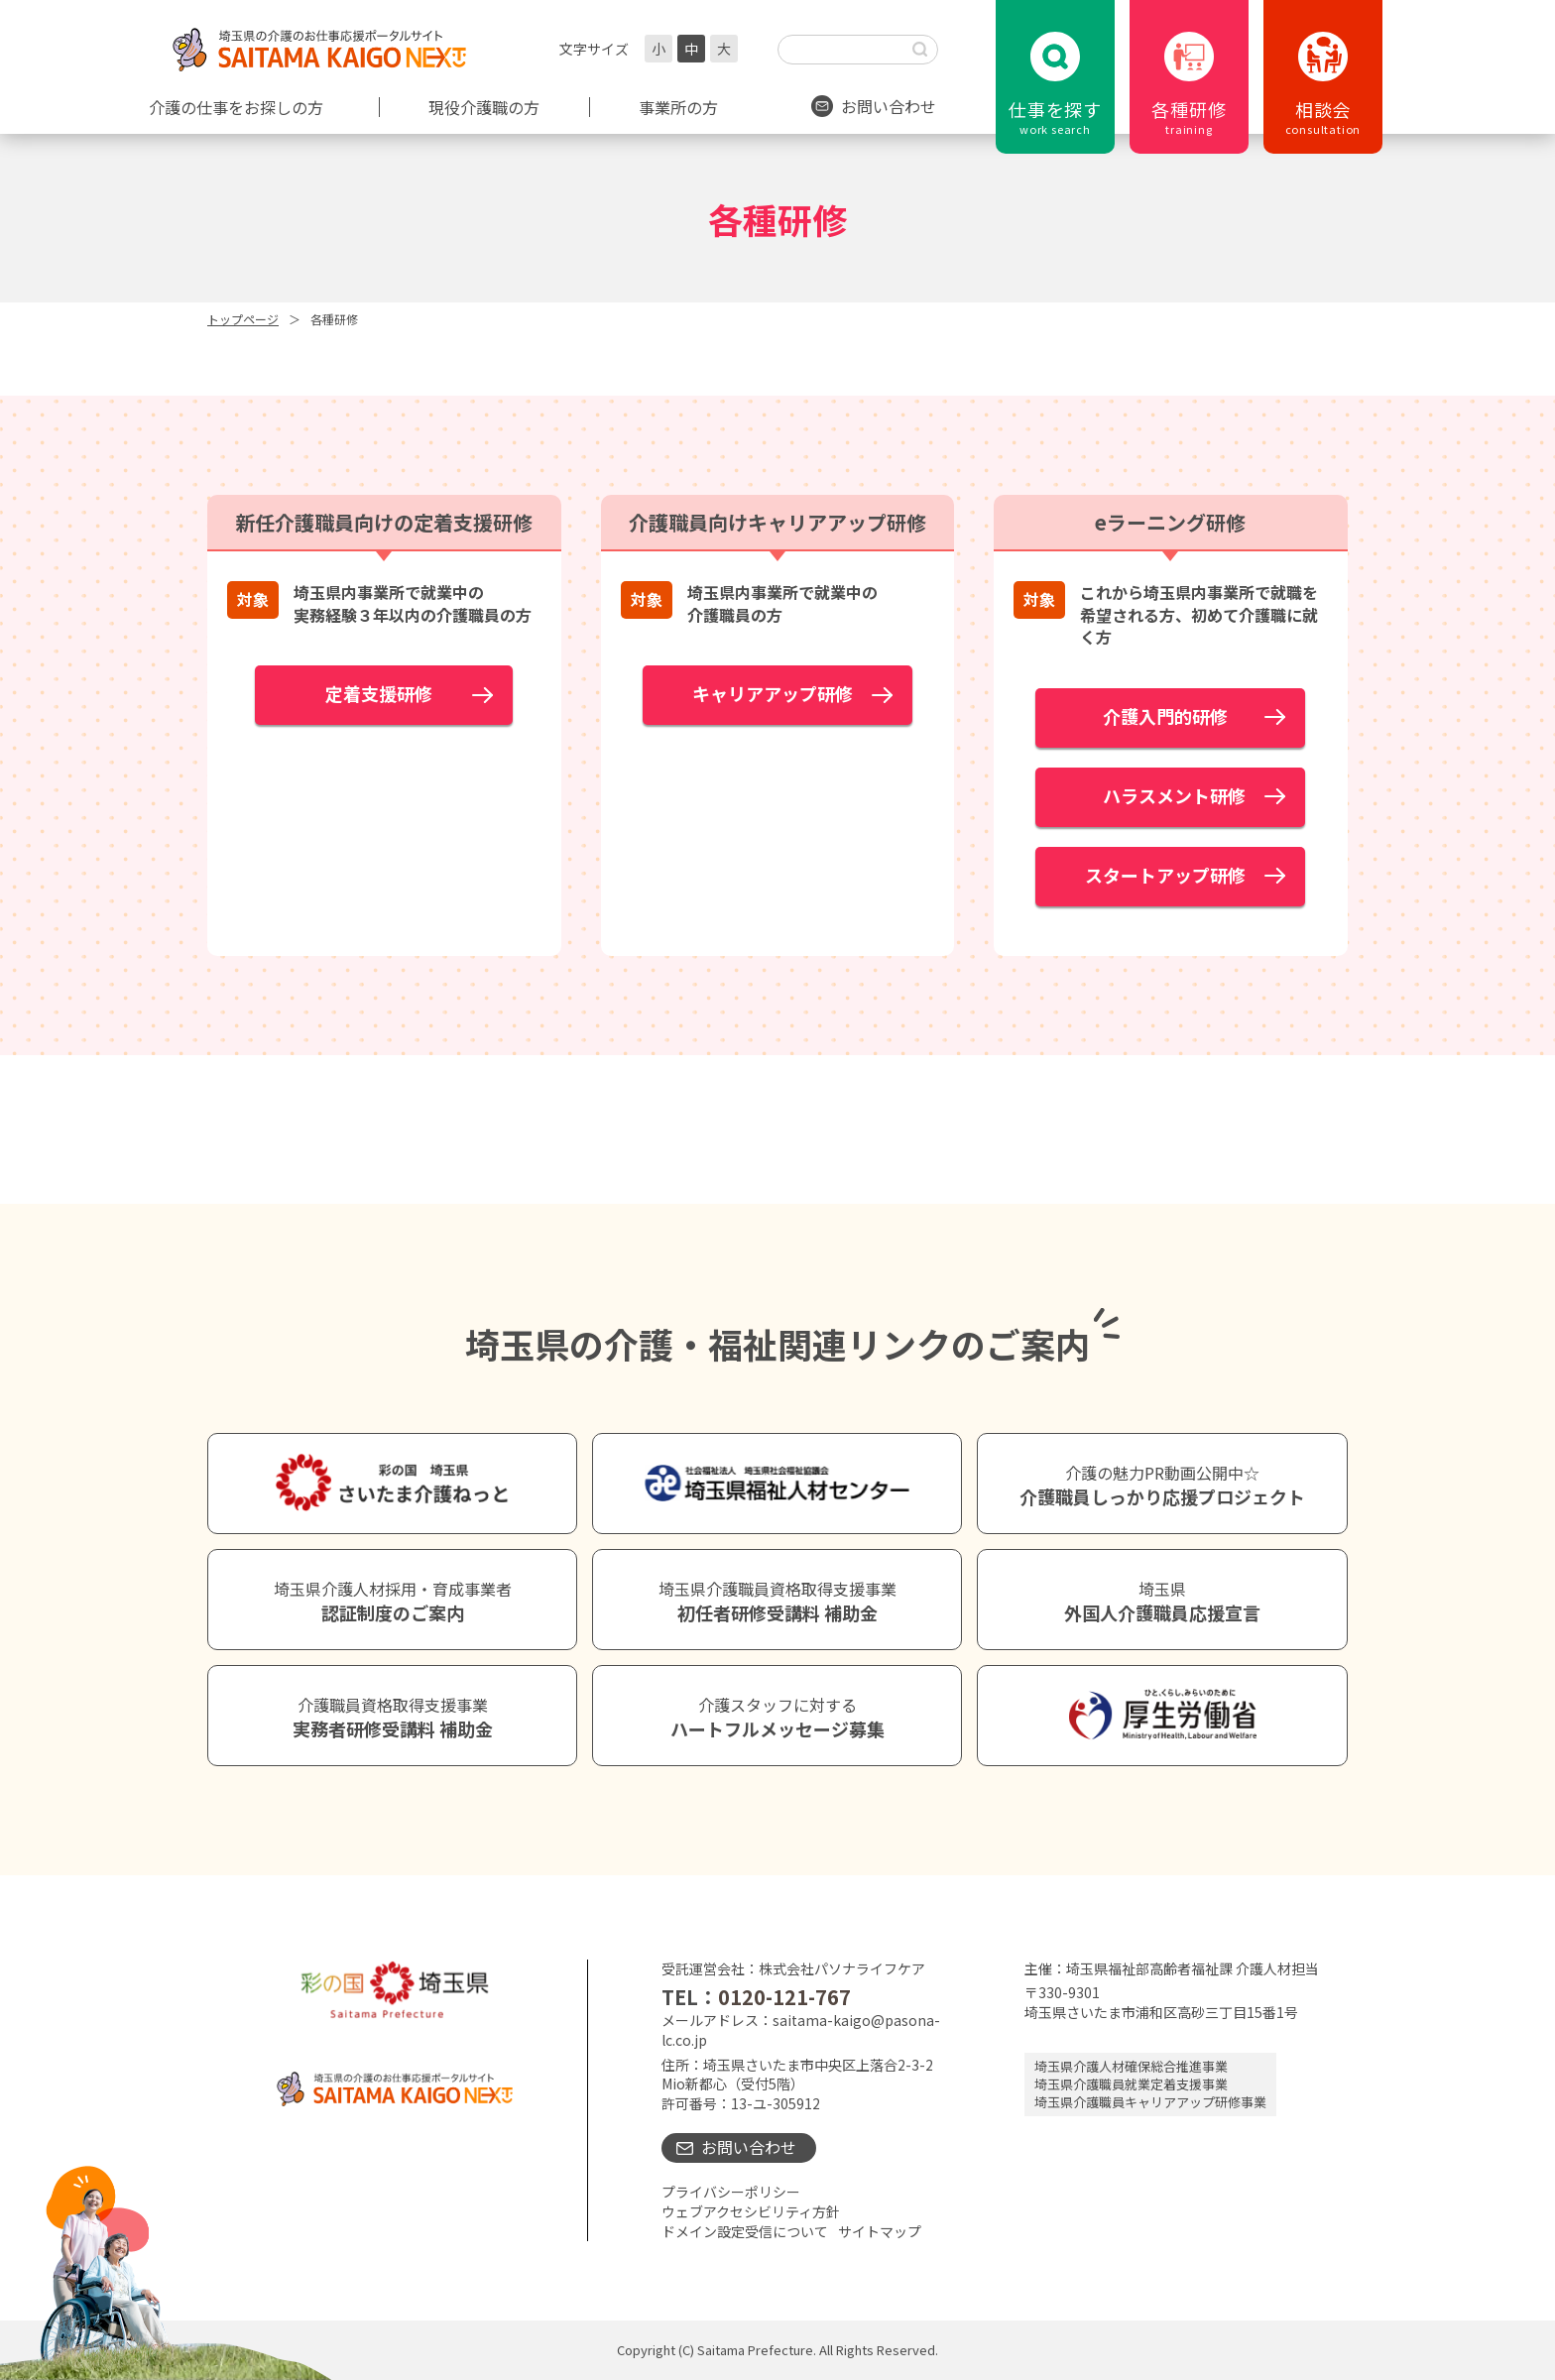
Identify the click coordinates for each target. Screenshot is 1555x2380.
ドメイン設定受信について (744, 2231)
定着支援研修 (378, 693)
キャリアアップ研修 (772, 693)
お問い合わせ (748, 2147)
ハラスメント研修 (1165, 795)
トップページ (243, 318)
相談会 (1322, 117)
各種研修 (1189, 117)
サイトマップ (879, 2231)
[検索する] (920, 49)
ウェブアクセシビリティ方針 (750, 2211)
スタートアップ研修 (1165, 875)
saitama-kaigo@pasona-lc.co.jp (800, 2030)
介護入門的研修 (1183, 716)
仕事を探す (1055, 117)
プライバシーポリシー (730, 2192)
